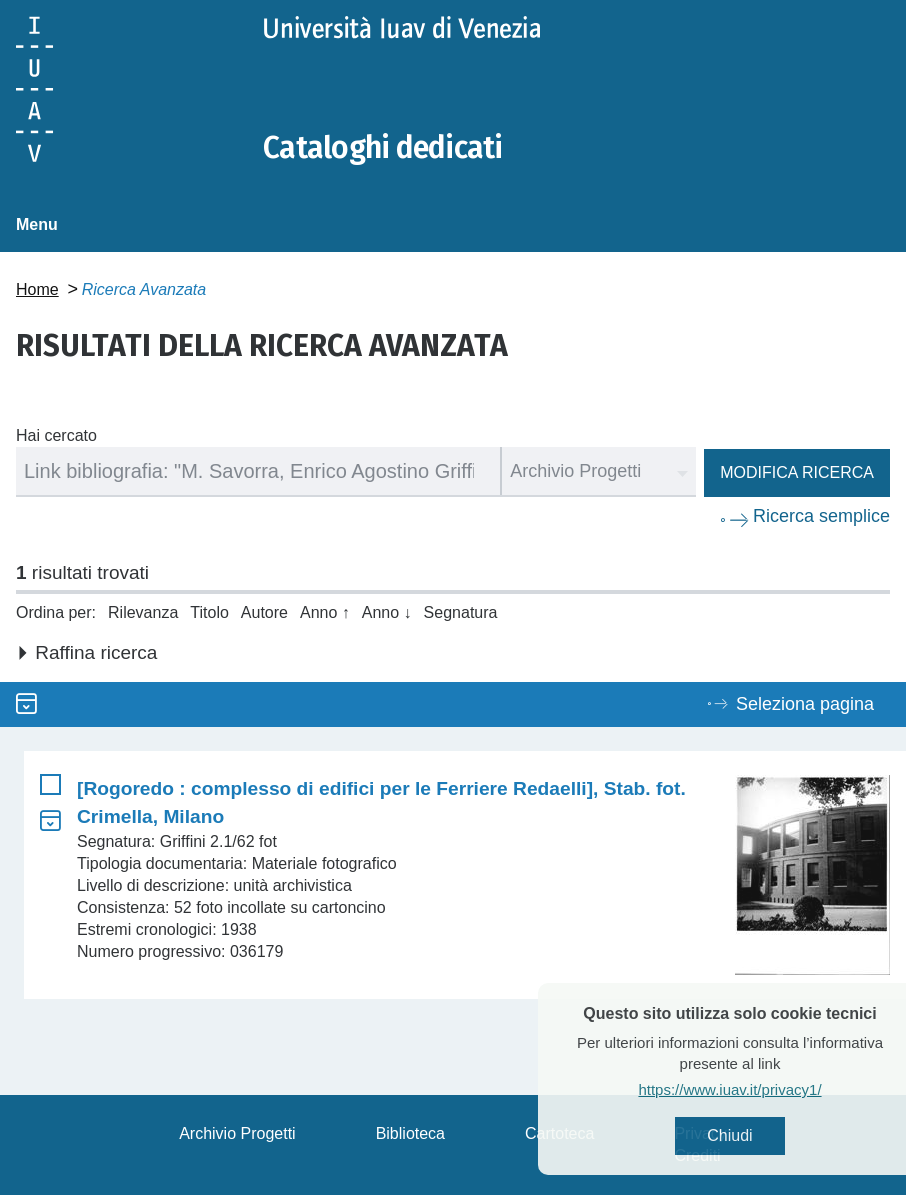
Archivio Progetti (237, 1133)
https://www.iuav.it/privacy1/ (761, 1089)
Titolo (209, 612)
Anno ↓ (387, 612)
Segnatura (461, 612)
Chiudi (761, 1135)
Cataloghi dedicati (383, 148)
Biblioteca (410, 1133)
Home (37, 289)
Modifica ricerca (797, 472)
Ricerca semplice (821, 516)
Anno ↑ (325, 612)
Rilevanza (143, 612)
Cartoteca (559, 1133)
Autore (264, 612)
